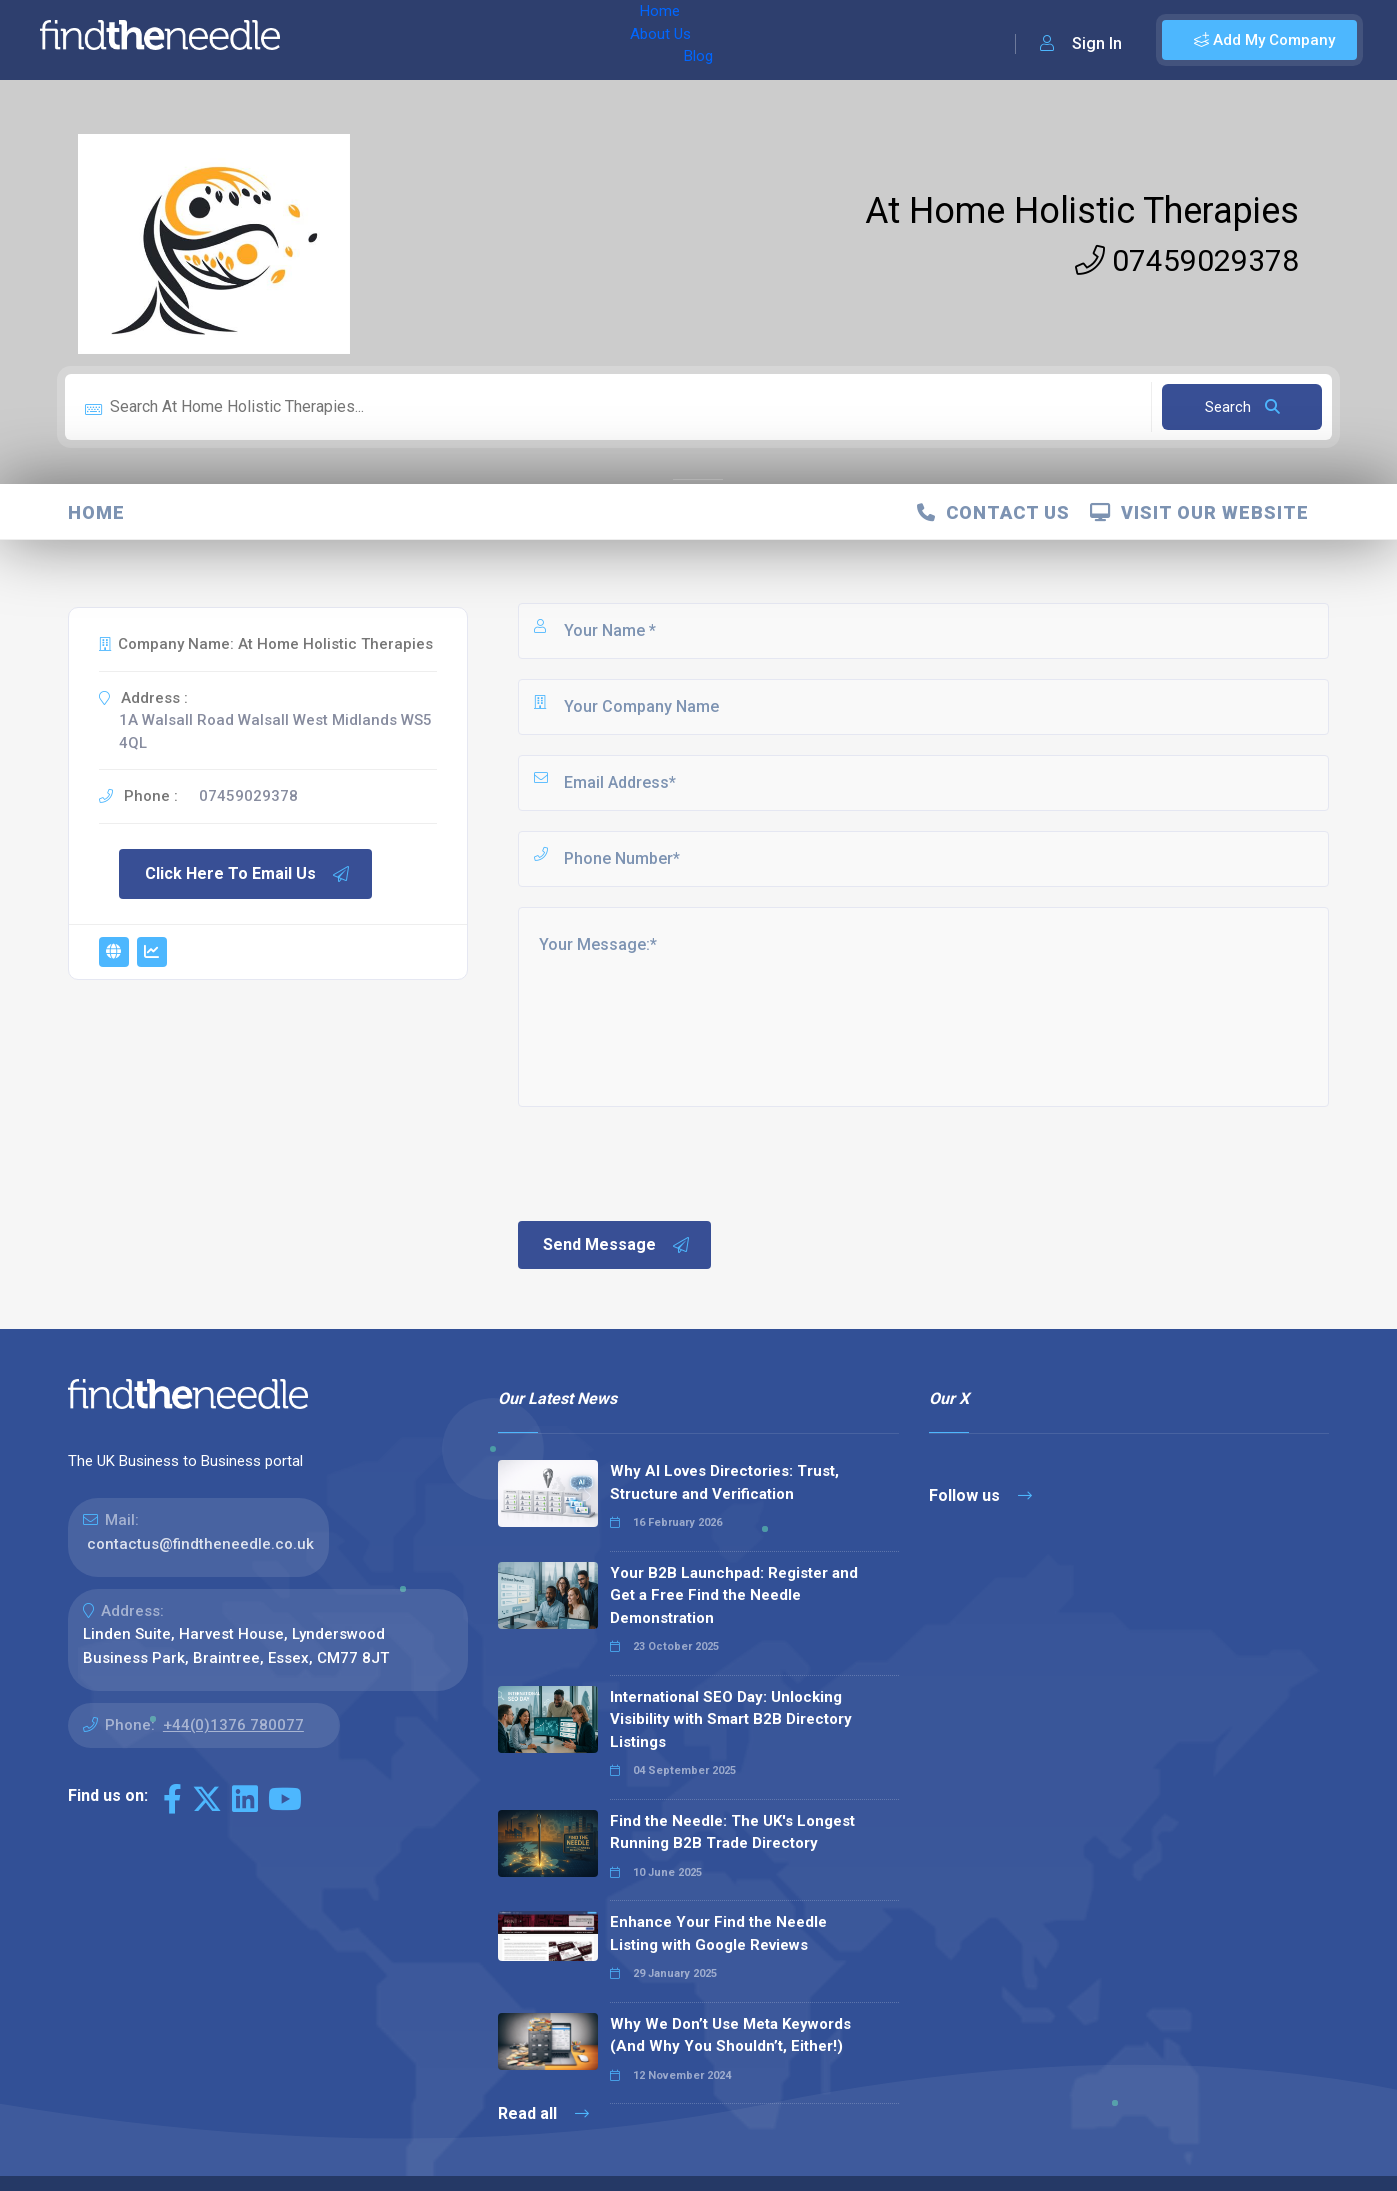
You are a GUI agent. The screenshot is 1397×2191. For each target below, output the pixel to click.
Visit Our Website (1199, 512)
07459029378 (1187, 260)
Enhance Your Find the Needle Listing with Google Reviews (718, 1933)
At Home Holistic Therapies (1082, 211)
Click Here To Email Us (248, 874)
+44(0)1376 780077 (233, 1725)
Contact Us (993, 512)
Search (1242, 407)
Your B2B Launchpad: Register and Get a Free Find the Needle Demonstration (734, 1595)
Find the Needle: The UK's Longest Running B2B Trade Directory (732, 1832)
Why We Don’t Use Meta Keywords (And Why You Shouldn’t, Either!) (730, 2035)
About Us (428, 40)
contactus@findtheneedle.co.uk (200, 1544)
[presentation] (667, 1162)
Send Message (617, 1245)
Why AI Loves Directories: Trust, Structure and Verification (724, 1482)
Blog (499, 40)
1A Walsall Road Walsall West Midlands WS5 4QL (275, 731)
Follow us (980, 1495)
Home (353, 40)
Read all (543, 2113)
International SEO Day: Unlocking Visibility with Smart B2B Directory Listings (731, 1719)
